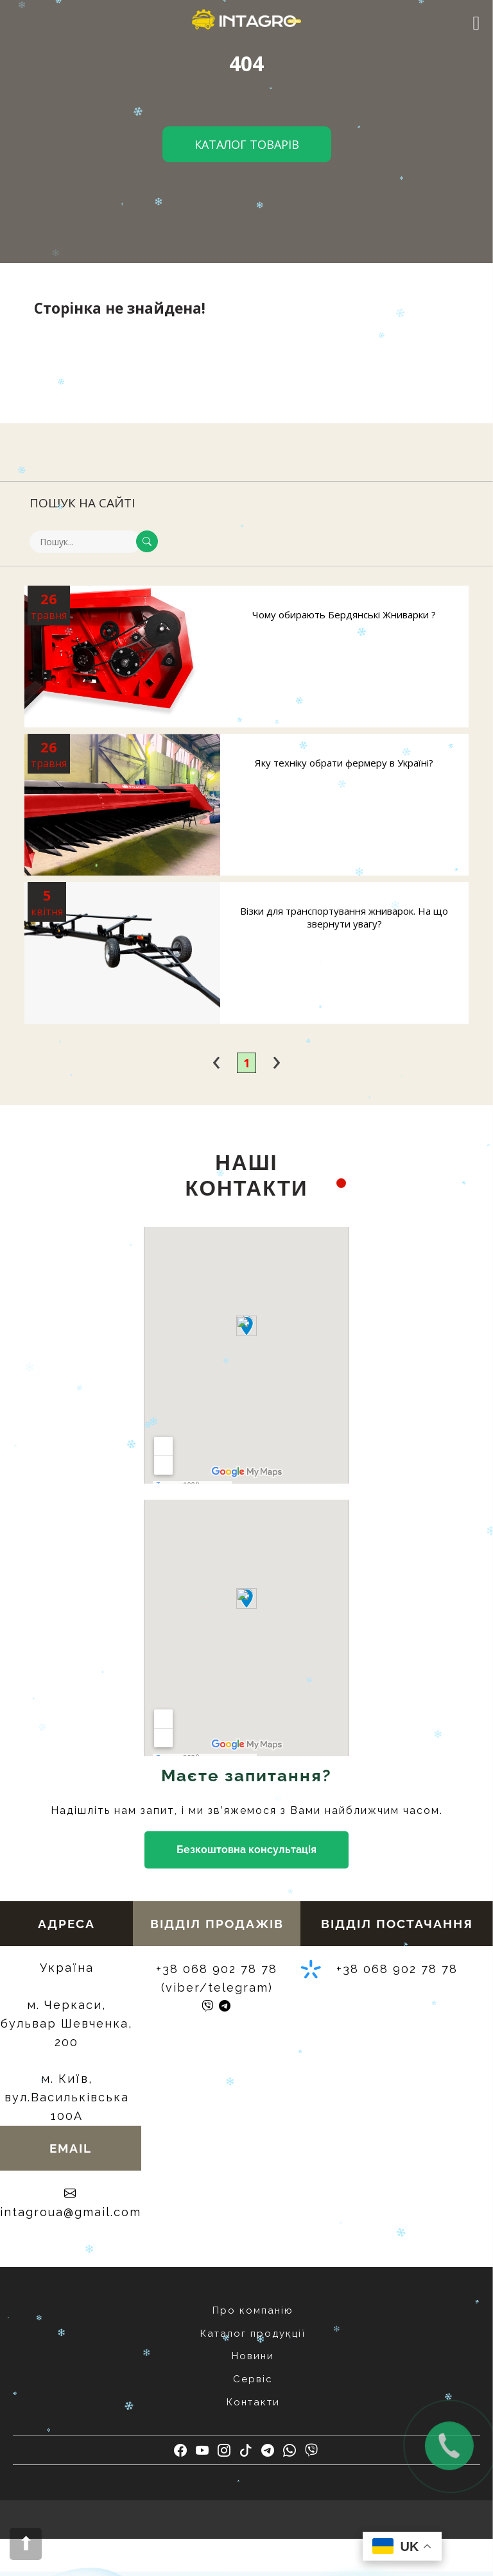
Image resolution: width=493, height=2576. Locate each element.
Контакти (253, 2402)
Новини (253, 2356)
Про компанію (252, 2310)
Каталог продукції (253, 2333)
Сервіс (253, 2379)
